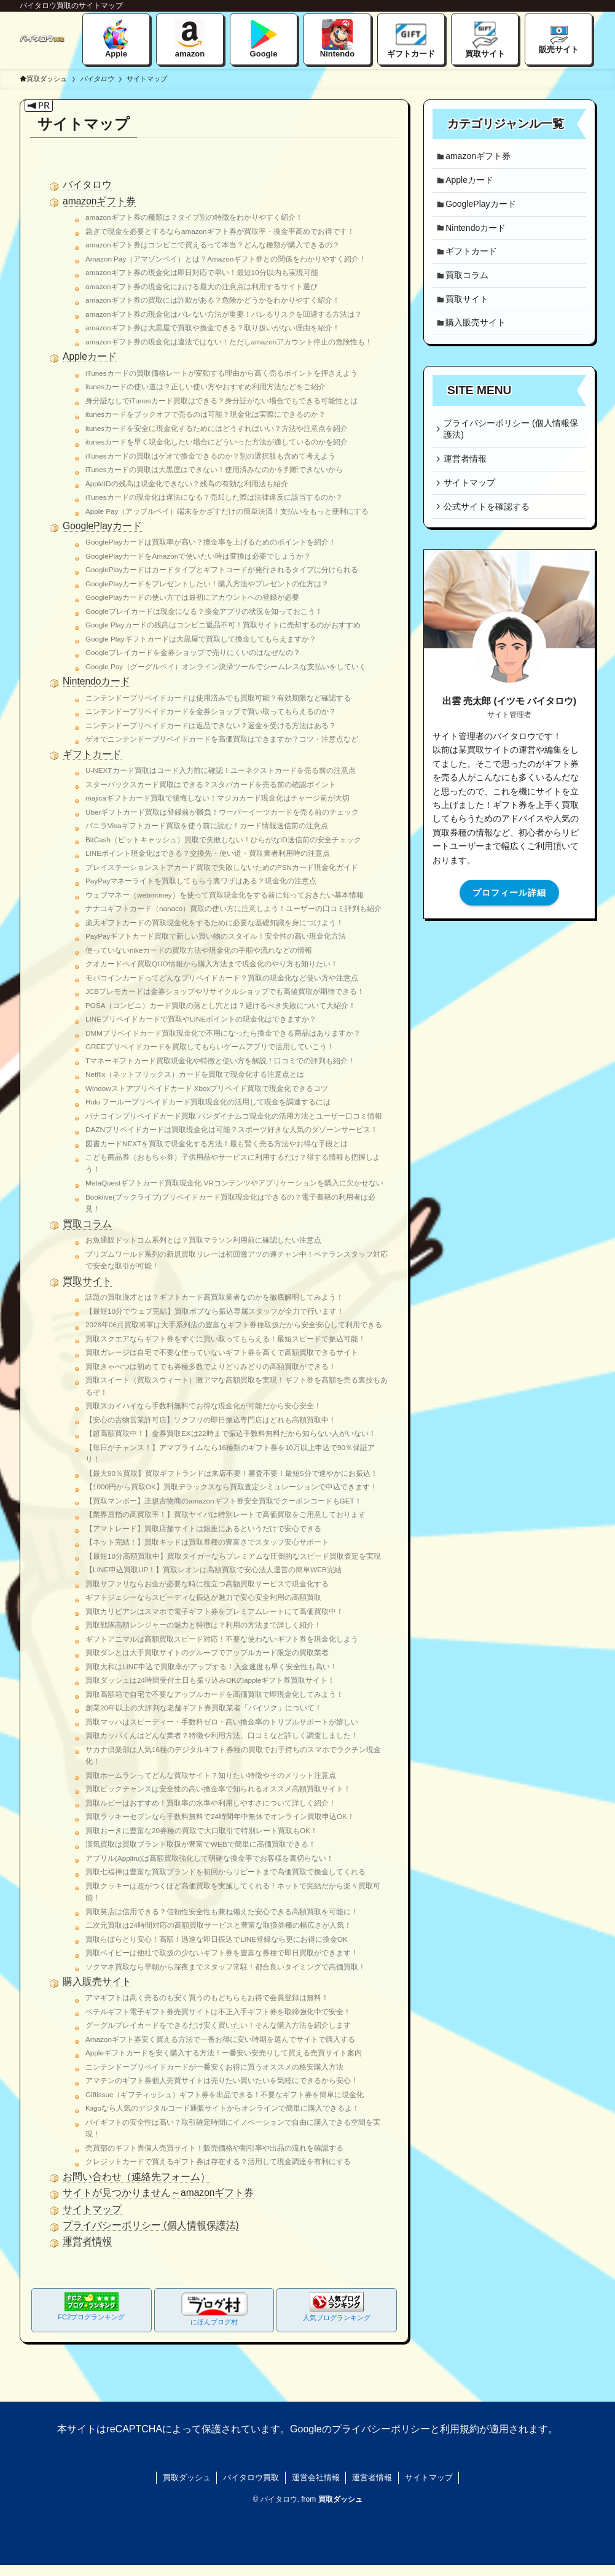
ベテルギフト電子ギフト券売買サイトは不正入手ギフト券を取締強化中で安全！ (218, 2011)
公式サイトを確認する (488, 527)
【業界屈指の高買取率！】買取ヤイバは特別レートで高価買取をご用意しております (225, 1514)
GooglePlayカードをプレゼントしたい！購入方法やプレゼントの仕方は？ (207, 584)
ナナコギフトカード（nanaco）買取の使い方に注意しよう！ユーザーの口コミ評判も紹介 (233, 908)
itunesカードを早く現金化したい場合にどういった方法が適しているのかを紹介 (216, 442)
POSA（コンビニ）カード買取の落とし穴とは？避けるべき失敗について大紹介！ (220, 1005)
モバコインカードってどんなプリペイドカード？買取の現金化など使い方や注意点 (221, 978)
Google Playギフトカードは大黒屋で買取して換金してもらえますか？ (200, 639)
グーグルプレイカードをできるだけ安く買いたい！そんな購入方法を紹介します (218, 2025)
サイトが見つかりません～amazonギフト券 (158, 2192)
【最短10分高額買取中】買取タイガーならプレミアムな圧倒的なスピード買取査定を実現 (233, 1556)
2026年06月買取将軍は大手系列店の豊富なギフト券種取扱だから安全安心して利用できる (233, 1325)
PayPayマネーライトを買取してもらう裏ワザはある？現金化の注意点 (200, 881)
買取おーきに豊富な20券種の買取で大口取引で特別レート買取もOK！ (201, 1830)
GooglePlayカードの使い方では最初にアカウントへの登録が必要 (192, 597)
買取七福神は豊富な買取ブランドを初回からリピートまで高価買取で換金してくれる (225, 1872)
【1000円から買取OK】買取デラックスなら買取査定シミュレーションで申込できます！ (231, 1487)
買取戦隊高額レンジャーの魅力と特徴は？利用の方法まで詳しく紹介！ (203, 1625)
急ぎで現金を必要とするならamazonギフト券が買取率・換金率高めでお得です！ (220, 231)
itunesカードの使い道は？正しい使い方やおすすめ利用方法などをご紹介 (205, 386)
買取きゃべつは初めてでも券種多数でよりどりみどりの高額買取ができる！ (210, 1366)
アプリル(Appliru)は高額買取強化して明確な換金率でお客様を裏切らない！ (209, 1858)
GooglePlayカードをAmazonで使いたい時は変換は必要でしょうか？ (198, 556)
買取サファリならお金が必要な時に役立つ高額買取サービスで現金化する (207, 1584)
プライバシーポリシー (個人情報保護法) (151, 2225)
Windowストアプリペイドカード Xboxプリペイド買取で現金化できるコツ (206, 1088)
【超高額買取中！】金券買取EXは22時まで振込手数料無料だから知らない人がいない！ (230, 1433)
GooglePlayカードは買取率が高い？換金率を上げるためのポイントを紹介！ (210, 542)
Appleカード (90, 356)
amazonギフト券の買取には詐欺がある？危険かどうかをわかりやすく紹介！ (212, 300)
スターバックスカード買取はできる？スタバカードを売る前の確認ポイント (210, 784)
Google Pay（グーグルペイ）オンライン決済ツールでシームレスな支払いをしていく (225, 666)
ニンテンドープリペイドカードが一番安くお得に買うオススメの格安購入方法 (214, 2067)
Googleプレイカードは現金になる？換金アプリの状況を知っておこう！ (204, 611)
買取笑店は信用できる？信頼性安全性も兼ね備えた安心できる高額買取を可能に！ (221, 1911)
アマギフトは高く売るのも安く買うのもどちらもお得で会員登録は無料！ (207, 1997)
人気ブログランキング (336, 2306)
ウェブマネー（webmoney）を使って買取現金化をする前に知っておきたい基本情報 (224, 895)
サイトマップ (92, 2209)
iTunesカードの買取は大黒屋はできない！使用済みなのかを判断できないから (214, 469)
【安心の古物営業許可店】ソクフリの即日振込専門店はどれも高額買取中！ (210, 1420)
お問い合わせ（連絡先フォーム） (136, 2176)
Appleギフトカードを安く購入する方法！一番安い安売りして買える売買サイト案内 (223, 2053)
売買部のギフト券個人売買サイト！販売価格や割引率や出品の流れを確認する (214, 2148)
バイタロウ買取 (251, 2477)
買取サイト (87, 1281)
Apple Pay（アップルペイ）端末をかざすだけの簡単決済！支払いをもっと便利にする (227, 511)
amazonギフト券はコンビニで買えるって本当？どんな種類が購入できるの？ (212, 245)
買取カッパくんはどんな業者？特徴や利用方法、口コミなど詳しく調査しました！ (221, 1735)
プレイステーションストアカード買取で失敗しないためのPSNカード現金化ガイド (221, 867)
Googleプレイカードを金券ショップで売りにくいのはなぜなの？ (192, 652)
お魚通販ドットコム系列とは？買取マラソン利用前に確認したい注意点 (203, 1240)
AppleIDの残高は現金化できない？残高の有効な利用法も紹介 (186, 483)
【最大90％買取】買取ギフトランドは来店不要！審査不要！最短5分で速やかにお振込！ (231, 1473)
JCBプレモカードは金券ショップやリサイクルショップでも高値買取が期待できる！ (224, 991)
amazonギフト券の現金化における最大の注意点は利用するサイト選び (201, 286)
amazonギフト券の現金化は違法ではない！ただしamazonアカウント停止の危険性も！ (228, 342)
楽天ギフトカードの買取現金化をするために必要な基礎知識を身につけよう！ (214, 922)
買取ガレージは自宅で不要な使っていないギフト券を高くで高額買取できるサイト (221, 1352)
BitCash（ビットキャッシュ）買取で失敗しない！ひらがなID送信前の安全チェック (223, 840)
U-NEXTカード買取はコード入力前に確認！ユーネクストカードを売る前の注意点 (220, 770)
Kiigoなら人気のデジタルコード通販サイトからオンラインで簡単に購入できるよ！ (222, 2108)
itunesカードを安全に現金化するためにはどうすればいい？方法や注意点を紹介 (216, 428)
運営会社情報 (316, 2477)
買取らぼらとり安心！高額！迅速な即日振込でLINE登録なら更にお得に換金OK (216, 1939)
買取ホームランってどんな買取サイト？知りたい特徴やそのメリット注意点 (210, 1775)
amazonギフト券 (99, 201)
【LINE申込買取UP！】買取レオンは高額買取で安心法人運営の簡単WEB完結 (213, 1569)
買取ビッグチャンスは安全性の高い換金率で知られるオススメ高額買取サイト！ (218, 1789)
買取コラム (87, 1224)
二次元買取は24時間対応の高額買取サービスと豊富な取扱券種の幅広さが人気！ (218, 1925)
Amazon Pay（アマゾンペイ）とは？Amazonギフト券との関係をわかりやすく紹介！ (225, 259)
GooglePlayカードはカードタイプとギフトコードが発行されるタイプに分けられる (221, 569)
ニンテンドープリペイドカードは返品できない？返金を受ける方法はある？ (210, 725)
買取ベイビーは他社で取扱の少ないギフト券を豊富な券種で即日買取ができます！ (221, 1953)
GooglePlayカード (102, 526)
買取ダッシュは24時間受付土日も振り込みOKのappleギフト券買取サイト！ (210, 1680)
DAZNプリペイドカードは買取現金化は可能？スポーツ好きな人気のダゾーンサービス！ (231, 1129)
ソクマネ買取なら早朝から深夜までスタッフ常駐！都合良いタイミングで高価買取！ (225, 1967)
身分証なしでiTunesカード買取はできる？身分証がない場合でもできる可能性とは (221, 401)
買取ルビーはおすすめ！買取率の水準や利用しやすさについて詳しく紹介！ (210, 1803)
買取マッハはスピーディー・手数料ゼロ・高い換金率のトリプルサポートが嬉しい (221, 1722)
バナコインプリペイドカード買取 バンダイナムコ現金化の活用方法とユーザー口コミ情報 (233, 1116)
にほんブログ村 (214, 2309)
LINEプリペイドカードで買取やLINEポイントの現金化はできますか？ (200, 1019)
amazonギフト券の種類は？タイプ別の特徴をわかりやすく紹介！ (194, 217)
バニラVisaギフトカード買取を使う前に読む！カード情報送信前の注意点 (206, 825)
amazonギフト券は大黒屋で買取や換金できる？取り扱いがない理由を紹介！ (212, 328)
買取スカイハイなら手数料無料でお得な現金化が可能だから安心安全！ (203, 1406)
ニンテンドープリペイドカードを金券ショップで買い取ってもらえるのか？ (210, 711)
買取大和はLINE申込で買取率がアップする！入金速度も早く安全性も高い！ (211, 1666)
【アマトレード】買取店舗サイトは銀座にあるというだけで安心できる (203, 1528)
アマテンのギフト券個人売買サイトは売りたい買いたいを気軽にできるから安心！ (221, 2080)
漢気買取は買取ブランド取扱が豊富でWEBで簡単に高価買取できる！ (200, 1844)
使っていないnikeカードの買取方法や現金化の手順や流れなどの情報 (198, 950)
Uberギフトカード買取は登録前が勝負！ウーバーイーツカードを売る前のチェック (222, 812)
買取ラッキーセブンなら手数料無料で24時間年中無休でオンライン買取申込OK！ (220, 1816)
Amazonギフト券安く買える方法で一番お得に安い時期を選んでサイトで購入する (220, 2039)
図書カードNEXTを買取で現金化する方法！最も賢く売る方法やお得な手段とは (216, 1143)
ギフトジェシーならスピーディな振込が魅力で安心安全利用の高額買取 (203, 1597)
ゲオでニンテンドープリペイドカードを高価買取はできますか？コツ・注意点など (221, 739)
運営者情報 (87, 2241)
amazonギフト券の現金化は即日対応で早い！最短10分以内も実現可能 (201, 272)
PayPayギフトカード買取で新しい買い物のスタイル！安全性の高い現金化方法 (215, 936)
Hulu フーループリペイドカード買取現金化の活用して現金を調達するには (208, 1102)
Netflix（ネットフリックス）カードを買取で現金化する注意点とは (194, 1074)
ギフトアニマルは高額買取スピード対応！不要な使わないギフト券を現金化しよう (221, 1639)
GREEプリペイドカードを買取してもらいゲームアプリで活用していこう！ (209, 1046)
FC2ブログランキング (91, 2306)
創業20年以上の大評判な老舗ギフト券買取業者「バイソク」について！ (203, 1708)
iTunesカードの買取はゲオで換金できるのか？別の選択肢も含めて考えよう (210, 456)
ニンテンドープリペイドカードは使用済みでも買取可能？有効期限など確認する (218, 698)
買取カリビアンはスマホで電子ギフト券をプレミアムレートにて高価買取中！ (214, 1611)
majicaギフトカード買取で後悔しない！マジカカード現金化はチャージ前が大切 (217, 798)
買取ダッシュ (43, 79)
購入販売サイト (97, 1981)
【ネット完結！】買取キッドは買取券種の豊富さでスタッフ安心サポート (207, 1542)
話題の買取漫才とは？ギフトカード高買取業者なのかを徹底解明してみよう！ (214, 1297)
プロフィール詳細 (509, 913)
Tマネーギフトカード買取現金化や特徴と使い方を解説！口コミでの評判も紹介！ (220, 1061)
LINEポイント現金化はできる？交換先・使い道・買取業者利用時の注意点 (207, 853)
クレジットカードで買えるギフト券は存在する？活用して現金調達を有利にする (218, 2161)
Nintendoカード (96, 681)
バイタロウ (87, 184)
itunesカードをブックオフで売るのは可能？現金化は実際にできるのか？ (205, 414)
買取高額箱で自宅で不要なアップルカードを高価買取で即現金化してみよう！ (214, 1694)
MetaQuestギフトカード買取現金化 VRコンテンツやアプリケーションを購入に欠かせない (234, 1183)
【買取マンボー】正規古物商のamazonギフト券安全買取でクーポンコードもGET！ (223, 1501)
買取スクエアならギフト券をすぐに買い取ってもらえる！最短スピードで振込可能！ (225, 1339)
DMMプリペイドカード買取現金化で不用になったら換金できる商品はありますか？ (223, 1033)
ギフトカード (92, 754)
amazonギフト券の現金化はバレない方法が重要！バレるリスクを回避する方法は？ (223, 314)
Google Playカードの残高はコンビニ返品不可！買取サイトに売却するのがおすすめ (223, 625)
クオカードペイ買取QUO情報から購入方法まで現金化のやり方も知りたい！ (211, 964)
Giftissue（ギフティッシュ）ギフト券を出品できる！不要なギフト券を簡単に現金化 (224, 2094)
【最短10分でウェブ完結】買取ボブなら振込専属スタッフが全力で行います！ (214, 1311)
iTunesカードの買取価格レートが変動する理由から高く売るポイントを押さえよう (221, 373)
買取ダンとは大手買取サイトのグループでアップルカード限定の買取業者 (207, 1652)
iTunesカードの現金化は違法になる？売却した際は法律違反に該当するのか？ (214, 497)
